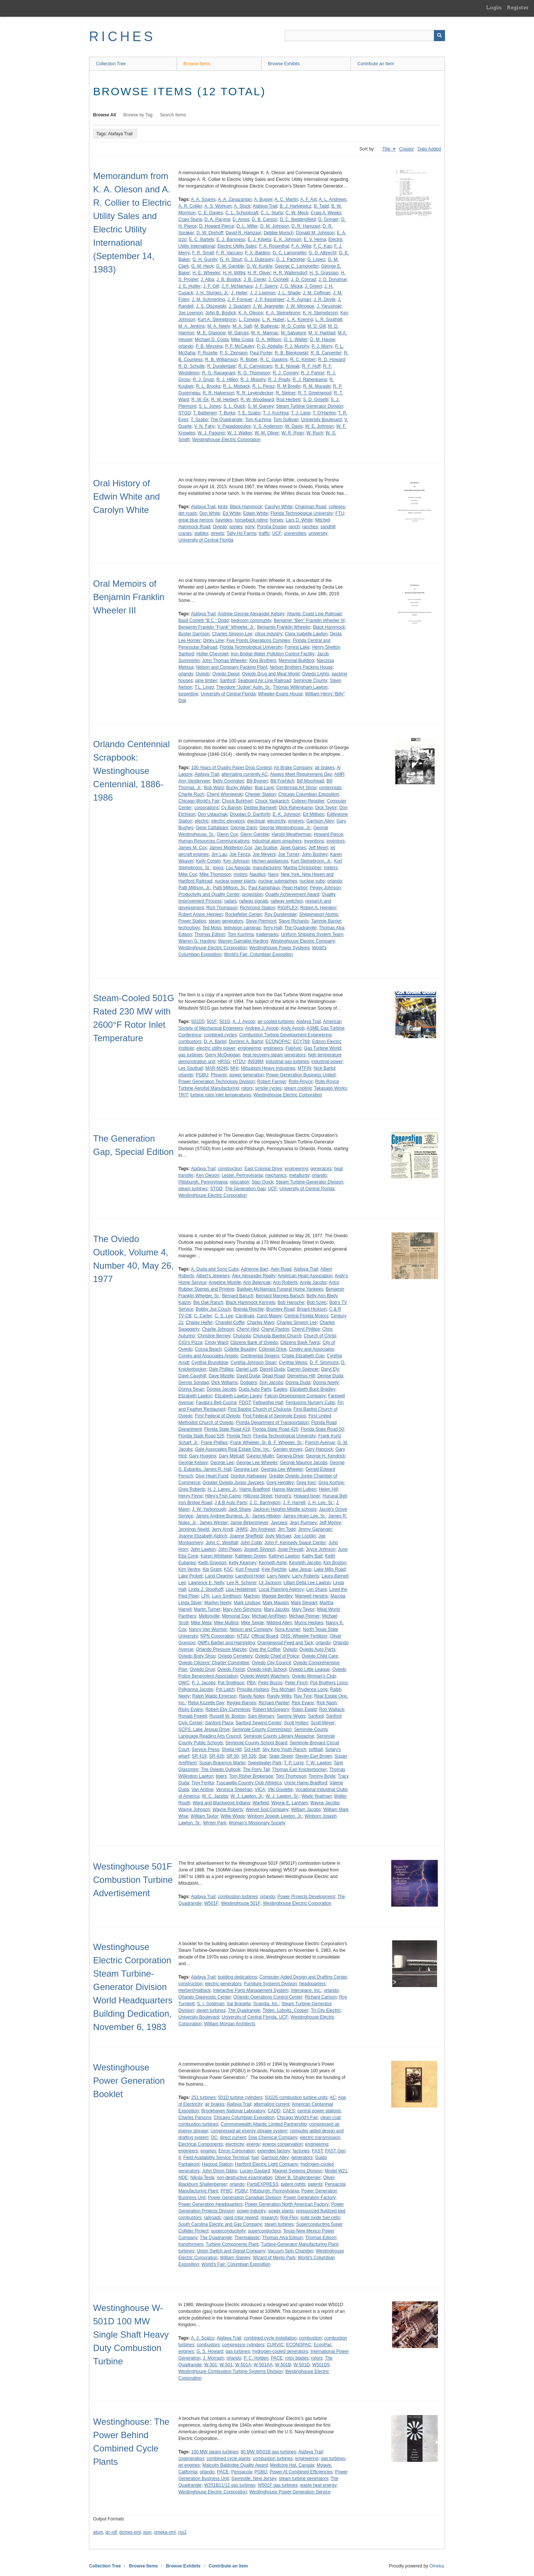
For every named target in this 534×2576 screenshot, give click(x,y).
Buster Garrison (194, 633)
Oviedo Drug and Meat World (270, 673)
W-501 (226, 2364)
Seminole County (310, 680)
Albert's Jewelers (213, 1275)
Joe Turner (288, 854)
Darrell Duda (272, 1369)
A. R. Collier (190, 206)
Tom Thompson (291, 1776)
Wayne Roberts (227, 1809)
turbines (186, 2251)
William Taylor (204, 1816)
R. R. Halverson (218, 392)
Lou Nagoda (238, 867)
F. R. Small (203, 252)
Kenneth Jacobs (305, 1562)
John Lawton (203, 1549)
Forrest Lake (297, 647)
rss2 (182, 2532)
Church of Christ (320, 1335)
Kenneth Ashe (273, 1562)
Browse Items (197, 63)
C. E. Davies (210, 212)
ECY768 (301, 1041)
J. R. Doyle (324, 299)
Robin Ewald (303, 1709)
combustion (310, 2338)
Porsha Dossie (271, 526)
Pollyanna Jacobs (195, 1689)
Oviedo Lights (315, 673)
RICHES (122, 36)
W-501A (243, 2364)
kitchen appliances (270, 861)
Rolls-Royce (301, 1081)
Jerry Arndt (222, 1529)
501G (225, 1021)
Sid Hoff (252, 1749)
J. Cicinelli (278, 279)
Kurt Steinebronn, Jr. (311, 861)
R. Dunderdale (221, 366)
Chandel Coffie (229, 1322)
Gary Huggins (202, 1455)
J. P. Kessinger (269, 299)
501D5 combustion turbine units (296, 2097)
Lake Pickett (190, 1576)
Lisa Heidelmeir (240, 1589)
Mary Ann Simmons (242, 1609)
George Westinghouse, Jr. (285, 827)
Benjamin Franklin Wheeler (283, 627)
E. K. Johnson (287, 239)
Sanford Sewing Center (258, 1722)
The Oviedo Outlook (220, 1769)
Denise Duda (330, 1375)
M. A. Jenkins (191, 326)
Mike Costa (242, 339)
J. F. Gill (211, 286)
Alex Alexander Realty (253, 1275)
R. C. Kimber (303, 359)
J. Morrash (213, 2358)
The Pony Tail (256, 1769)
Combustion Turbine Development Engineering (285, 1034)
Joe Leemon (190, 312)
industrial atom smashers (276, 841)
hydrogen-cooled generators (280, 2351)
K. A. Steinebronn (283, 312)
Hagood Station (217, 2164)
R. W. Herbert (224, 399)
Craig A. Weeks (326, 212)
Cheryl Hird (248, 1329)
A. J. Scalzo (202, 2338)
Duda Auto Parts (255, 1389)
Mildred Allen (279, 1622)
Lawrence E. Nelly (206, 1582)
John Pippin (229, 1549)
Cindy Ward (216, 1342)
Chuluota (242, 1335)
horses (276, 520)
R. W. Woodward (257, 399)
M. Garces (238, 332)
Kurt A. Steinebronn (217, 319)
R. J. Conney (285, 372)
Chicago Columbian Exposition (308, 794)
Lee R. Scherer (242, 1582)
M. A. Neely (218, 326)
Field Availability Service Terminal (216, 2157)
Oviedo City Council (271, 1662)
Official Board (264, 1636)
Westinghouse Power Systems (279, 947)
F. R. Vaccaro (229, 252)
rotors (247, 1088)
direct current (233, 2137)
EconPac (323, 2344)
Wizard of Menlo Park (274, 2257)
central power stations (319, 2110)
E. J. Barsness (231, 239)
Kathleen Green (250, 1556)
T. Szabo (199, 419)
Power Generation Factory (310, 2197)
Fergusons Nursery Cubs (310, 1402)
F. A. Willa (301, 246)
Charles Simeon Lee (232, 633)
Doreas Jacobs (221, 1389)
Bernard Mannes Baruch (280, 1295)
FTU (339, 513)
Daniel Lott (246, 1369)
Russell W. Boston (227, 1716)
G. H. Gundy (204, 259)
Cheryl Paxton (275, 1329)
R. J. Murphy (253, 379)
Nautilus (258, 874)
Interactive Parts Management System (250, 1990)
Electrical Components (200, 2144)
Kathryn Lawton (284, 1556)
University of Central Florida (205, 540)
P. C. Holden (256, 2358)
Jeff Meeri (318, 847)
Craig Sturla (190, 219)
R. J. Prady (279, 379)
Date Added (429, 149)
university (318, 533)
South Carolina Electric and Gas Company (220, 2224)
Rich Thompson (221, 907)
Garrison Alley (320, 821)
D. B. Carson (264, 219)
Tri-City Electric (326, 2010)
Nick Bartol (324, 1068)
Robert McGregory (271, 1709)
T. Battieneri (205, 412)
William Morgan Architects (229, 2023)
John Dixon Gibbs (219, 2170)
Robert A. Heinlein (318, 907)
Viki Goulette (280, 1789)
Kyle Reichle (273, 1569)
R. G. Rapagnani (218, 372)
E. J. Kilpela (259, 239)
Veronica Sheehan (234, 1789)
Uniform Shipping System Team (312, 934)
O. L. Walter (295, 339)
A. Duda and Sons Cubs (215, 1269)
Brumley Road (280, 1309)
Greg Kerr (306, 1482)
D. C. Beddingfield (298, 219)
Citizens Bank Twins (300, 1342)
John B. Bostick (220, 312)
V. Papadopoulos (234, 426)
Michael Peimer (304, 1616)
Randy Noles (252, 1696)
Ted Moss (211, 927)
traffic (264, 533)
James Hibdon (266, 1516)
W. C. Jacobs (215, 1796)
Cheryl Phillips (306, 1329)
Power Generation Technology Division (216, 1081)
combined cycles (220, 1034)
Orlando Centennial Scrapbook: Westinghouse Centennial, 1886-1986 (131, 770)
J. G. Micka (291, 286)
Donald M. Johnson (315, 232)
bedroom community (251, 620)
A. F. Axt (308, 199)
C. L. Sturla (272, 212)
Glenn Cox (227, 834)
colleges (337, 506)
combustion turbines (238, 1896)
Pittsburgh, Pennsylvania (202, 1182)
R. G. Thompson (254, 372)
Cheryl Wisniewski (225, 794)
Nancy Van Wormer (208, 1629)
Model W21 (336, 2170)
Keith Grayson (212, 1562)
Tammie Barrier (326, 921)
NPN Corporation (217, 1636)
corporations (206, 807)
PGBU (202, 1074)
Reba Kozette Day (206, 1702)
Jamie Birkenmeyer (249, 1522)
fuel (254, 2157)
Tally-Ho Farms (242, 533)
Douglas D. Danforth (250, 814)
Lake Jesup (300, 1569)
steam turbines (193, 1188)
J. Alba (207, 279)
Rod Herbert (288, 399)
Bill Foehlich (282, 781)
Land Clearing (219, 1576)
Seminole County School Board (256, 1742)
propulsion (252, 894)
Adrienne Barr (254, 1269)
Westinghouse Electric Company (303, 941)
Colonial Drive (273, 1349)
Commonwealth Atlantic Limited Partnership (264, 2124)
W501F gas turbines (277, 2485)
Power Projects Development (306, 1896)
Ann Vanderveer (194, 781)
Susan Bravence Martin (222, 1762)
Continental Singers (259, 1355)
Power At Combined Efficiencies (301, 2471)
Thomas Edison (209, 934)
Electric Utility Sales (236, 246)
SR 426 (216, 1756)
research (269, 2217)
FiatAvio (293, 1048)
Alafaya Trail (265, 206)
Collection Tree (111, 63)
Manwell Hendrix (311, 1596)
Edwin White (255, 513)
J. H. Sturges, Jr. (212, 292)
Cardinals (244, 1315)
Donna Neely (326, 1382)
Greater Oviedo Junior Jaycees (233, 1482)
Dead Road (273, 1375)
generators (321, 1168)
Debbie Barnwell (260, 807)
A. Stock (242, 206)
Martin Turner (207, 1609)
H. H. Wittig (233, 272)
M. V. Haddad (322, 332)
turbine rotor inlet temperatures (220, 1094)
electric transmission (320, 2137)
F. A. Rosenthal (274, 246)
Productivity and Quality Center (209, 894)
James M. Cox (192, 847)
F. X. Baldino (257, 252)
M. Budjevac (266, 326)
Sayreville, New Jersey (253, 2478)
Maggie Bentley (277, 1596)
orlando (185, 346)
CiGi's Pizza (190, 1342)
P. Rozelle (207, 352)
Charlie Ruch (191, 794)
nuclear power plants (235, 881)
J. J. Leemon (263, 292)
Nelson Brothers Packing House (301, 667)
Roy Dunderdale (280, 914)
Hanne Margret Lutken (294, 1489)
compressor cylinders (243, 2344)
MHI (234, 1068)
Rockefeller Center (243, 914)
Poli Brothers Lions (328, 1682)
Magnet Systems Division (298, 2170)
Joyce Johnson (321, 1549)
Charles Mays (260, 1322)
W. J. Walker (239, 433)
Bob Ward (214, 787)
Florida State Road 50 (322, 1429)
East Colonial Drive (263, 1168)
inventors (336, 841)
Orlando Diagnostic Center (204, 1997)
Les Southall (190, 1068)
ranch (294, 526)
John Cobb (251, 1542)
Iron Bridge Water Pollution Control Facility (272, 653)
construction (230, 1168)
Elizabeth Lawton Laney (238, 1395)
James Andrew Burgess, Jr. (223, 1516)
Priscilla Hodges (253, 1689)
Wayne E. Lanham (289, 1802)
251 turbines (203, 2097)
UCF (276, 533)
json (147, 2532)
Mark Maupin (275, 1602)
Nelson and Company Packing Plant (231, 667)
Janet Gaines (293, 847)
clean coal (330, 2117)
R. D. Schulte (191, 366)
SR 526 (248, 1756)
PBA (251, 1682)
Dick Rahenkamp (296, 807)
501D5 (197, 1021)
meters (330, 867)
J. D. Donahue (333, 279)
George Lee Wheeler (256, 1462)
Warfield (261, 1802)
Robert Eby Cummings (227, 1709)
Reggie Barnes (241, 1702)
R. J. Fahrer (312, 372)
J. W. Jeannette (268, 306)
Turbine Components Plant (232, 2244)
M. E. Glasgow (211, 332)
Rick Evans (303, 1702)
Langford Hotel (249, 1576)
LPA (205, 1596)
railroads (212, 2217)
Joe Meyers (264, 854)
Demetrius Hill (301, 1375)
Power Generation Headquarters (210, 2204)
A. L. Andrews (332, 199)
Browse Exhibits (284, 63)
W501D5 (321, 2364)
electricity (276, 821)
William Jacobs (306, 1809)
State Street (281, 1756)
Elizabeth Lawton (195, 1395)
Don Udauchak (212, 814)
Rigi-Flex (289, 2217)
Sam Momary (261, 1716)
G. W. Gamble (230, 266)
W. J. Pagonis (211, 433)
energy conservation (283, 2144)
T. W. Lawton (319, 1762)
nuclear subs (312, 881)
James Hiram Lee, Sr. (304, 1516)
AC (333, 2097)
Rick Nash (326, 1702)
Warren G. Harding (196, 941)
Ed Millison (313, 814)
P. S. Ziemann (233, 352)
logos (218, 867)
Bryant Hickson (312, 1309)
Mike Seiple (252, 1622)
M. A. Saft (242, 326)
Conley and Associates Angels (208, 1355)
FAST (317, 2150)
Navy (273, 874)
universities (295, 533)
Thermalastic (247, 2237)
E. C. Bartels (201, 239)
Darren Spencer (303, 1369)
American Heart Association (305, 1275)
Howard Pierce (328, 834)
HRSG (223, 1061)
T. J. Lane (300, 412)
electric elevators (228, 821)
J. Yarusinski (329, 306)
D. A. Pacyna (217, 219)
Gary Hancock (319, 1449)
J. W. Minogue (300, 306)
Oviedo (220, 526)
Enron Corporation (236, 2150)
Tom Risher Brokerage (251, 1776)
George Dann (243, 827)
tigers (221, 1776)
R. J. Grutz (203, 379)
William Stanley (235, 2257)
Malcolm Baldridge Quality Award (235, 2465)
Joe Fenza (239, 854)
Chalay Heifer (199, 1322)
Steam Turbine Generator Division (309, 406)
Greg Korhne (331, 1482)
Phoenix (219, 1074)
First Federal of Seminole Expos (274, 1415)
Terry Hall (272, 927)
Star (262, 1756)
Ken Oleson (207, 1175)
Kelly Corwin (208, 861)
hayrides (223, 520)
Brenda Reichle (248, 1309)
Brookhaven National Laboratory (233, 2110)
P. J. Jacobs (203, 1682)
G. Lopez (316, 259)
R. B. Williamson (221, 359)
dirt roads (187, 513)
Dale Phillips (221, 1369)
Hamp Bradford (255, 1489)
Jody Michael (278, 1536)
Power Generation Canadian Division (244, 2197)
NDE (183, 2177)
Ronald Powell (192, 1716)
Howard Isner (307, 1496)
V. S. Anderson (268, 426)
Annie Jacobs (313, 1282)
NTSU (243, 1636)
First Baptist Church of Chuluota (259, 1409)
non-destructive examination (244, 2177)
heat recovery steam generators (274, 1054)
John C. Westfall (221, 1542)
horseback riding (251, 520)
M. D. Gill (316, 326)
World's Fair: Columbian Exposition (258, 954)
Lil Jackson (270, 1582)
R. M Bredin (288, 386)
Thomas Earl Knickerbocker (299, 1769)
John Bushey (314, 854)
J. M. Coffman (316, 292)
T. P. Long (294, 1762)
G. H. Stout (230, 259)
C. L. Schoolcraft (241, 212)
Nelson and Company (251, 1629)
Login (494, 7)
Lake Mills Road (330, 1569)
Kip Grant (211, 1569)
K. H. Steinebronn (320, 312)
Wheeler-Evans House (280, 693)
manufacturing (267, 867)
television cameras (242, 927)
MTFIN (304, 1068)
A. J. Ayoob (244, 1021)
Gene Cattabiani (212, 827)
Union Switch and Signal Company (231, 2251)
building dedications (237, 1977)
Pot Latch (225, 1689)
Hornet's (283, 1496)
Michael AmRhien (269, 1616)
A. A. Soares (203, 199)
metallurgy (299, 1175)
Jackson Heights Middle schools (285, 1509)
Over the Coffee (265, 1649)
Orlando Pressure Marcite (221, 1649)
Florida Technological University (301, 513)
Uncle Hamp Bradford (305, 1782)
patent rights (293, 2184)
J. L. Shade (289, 292)
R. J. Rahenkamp (310, 379)
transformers (190, 2244)
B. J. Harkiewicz (295, 206)
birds (223, 506)
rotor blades (297, 2358)
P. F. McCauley (239, 346)
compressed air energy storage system (249, 2130)
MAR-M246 (216, 1068)
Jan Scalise (265, 847)
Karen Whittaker (217, 1556)
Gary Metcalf (231, 1455)
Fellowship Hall (268, 1402)
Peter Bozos (270, 1682)
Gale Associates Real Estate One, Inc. (232, 1449)
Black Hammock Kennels (250, 1302)
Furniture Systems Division (270, 1983)
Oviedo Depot (225, 673)
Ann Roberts (285, 1282)
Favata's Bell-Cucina (216, 1402)
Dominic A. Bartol (246, 1041)
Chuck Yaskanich (272, 801)
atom (98, 2532)
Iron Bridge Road (195, 1502)
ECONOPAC (278, 1041)
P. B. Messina (209, 346)
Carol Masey (269, 1315)
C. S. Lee (223, 1315)
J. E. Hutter (189, 286)
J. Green (313, 286)
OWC (183, 1682)
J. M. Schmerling (208, 299)
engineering (249, 1048)
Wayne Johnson (194, 1809)
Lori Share (316, 1589)
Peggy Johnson (325, 887)
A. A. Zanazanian (235, 199)
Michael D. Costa (211, 339)
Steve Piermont (260, 921)
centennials (330, 787)
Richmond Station (257, 907)
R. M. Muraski (316, 386)
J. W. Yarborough (209, 1509)
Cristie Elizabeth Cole (303, 1355)
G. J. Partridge (290, 259)
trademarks (267, 934)
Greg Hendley (280, 1482)
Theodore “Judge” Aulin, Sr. (243, 687)
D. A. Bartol (215, 1041)
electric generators (223, 1983)
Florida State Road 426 (275, 1429)
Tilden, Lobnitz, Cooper (286, 2010)
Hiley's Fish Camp (223, 1496)
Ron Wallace (332, 1709)
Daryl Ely (330, 1369)
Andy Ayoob (292, 1028)
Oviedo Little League (309, 1669)
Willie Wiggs (233, 1816)
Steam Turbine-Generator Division (309, 1182)
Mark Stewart (304, 1602)
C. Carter (203, 1315)
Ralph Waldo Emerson (214, 1696)
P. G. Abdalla (270, 346)
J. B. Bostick (229, 279)
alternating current (272, 2104)
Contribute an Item (375, 63)
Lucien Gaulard (255, 2170)
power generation (246, 1074)
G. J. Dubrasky (258, 259)
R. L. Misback (236, 386)
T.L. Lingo (204, 687)
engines (296, 821)
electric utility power (216, 1048)
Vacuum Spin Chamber (290, 2251)
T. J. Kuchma (276, 412)
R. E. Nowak (287, 366)
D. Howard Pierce (216, 226)
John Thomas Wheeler (224, 660)
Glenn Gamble (254, 834)
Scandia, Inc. (266, 2003)
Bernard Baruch (237, 1295)
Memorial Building (296, 660)
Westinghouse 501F (241, 1903)
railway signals (253, 901)
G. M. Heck (202, 266)
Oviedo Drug (202, 1669)
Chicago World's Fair (199, 801)
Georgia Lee (246, 1469)
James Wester (214, 1522)
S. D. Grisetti (315, 399)
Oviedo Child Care (319, 1656)
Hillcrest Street (257, 1496)
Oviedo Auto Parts (317, 1649)
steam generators (225, 921)
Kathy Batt (312, 1556)
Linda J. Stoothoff (205, 1589)
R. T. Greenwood (315, 392)
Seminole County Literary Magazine (278, 1736)
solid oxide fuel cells (320, 2217)
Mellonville (209, 1616)
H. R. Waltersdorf (290, 272)
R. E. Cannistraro (255, 366)
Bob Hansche (290, 1302)
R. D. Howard (331, 359)
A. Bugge (263, 199)
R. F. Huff (311, 366)
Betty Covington (228, 781)
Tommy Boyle (322, 1776)
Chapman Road (310, 506)
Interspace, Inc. (306, 1990)
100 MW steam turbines (214, 2451)
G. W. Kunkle (259, 266)
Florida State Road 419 (227, 1429)
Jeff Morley (330, 1522)
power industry (251, 2211)
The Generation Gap (245, 1188)
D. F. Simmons (324, 1362)
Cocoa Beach (208, 1349)
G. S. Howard (210, 2351)
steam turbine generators (303, 2478)
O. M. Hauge (322, 339)
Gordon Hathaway (249, 1476)
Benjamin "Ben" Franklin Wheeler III (309, 620)
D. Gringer (328, 219)
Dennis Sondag (193, 1382)
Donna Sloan (191, 1389)
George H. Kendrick (325, 1455)
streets (217, 533)
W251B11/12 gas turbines (229, 2485)
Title (387, 149)
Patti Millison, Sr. (229, 887)
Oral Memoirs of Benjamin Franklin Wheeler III (128, 597)
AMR (339, 774)
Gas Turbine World (322, 1048)
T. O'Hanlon (324, 412)
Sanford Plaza (219, 1722)
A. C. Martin (286, 199)
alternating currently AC (244, 774)
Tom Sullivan (286, 419)
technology (189, 927)
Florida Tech (239, 1435)
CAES (289, 2110)
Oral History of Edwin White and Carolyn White (126, 496)
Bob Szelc (317, 1302)
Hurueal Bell (335, 1496)
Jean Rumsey (303, 1522)
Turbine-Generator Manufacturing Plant (299, 2244)
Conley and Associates (311, 1349)
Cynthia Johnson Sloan (253, 1362)
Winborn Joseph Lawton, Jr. (274, 1816)
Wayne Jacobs (324, 1802)
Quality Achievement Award (292, 894)
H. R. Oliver (259, 272)
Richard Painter (273, 1702)
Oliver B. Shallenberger (298, 2177)
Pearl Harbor (294, 887)
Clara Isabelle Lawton (306, 633)
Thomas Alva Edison (282, 2237)
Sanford (227, 680)
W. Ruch (314, 433)
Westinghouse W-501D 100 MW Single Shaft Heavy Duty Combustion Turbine (131, 2334)
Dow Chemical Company (272, 2137)
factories (301, 2150)
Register (518, 7)
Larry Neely (278, 1576)
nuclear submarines (277, 881)
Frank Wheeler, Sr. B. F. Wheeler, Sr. (266, 1442)
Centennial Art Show (296, 787)
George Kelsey (193, 1462)
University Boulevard (321, 419)
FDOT (245, 1402)
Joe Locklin (305, 1536)
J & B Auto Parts (230, 1502)
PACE (277, 2358)
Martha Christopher (302, 867)
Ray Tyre (303, 1696)
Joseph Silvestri (259, 1549)
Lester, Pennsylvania (242, 1175)
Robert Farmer (271, 1081)
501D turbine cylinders (240, 2097)
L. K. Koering (300, 319)
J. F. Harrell (294, 1502)
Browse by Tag (138, 114)
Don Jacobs (271, 1382)
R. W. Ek (200, 399)
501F (212, 1021)
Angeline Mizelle (224, 1282)
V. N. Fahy (204, 426)
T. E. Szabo (249, 412)
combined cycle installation (270, 2338)
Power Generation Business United (301, 1074)
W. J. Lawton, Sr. (282, 1796)
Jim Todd (287, 1529)
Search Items (173, 114)
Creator (406, 149)
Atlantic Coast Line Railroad (314, 613)
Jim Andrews (262, 1529)
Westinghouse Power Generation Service (289, 2491)
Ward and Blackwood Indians (221, 1802)
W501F (211, 1903)
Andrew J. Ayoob (261, 1028)
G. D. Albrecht (322, 252)
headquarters (312, 1983)
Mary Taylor (302, 1609)
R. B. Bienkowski (291, 352)
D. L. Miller (247, 226)
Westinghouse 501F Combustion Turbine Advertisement (133, 1879)
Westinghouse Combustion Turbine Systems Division (230, 2371)
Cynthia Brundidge (209, 1362)
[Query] (365, 35)
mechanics (275, 1175)
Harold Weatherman (291, 834)
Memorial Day (235, 1616)
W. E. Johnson (319, 426)
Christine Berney (213, 1335)
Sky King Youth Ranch (284, 1749)
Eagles (280, 1389)
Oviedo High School (266, 1669)
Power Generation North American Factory (287, 2204)
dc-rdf (111, 2532)
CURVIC (275, 2344)
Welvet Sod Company (267, 1809)
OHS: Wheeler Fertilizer (303, 1636)
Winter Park (215, 1822)
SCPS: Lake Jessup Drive (204, 1729)
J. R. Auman (299, 299)
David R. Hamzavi (243, 232)
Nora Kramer (287, 1629)
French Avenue (320, 1442)
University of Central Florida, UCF (255, 2017)
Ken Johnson (236, 861)
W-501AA (263, 2364)
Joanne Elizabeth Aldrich (202, 1536)
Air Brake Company (293, 767)
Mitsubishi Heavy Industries (268, 1068)
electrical (255, 821)
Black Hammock (246, 506)
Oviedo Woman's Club (314, 1676)
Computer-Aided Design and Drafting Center (303, 1977)
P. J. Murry (322, 346)
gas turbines (190, 1054)
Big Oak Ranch (208, 1302)
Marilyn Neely (217, 1602)
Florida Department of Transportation (272, 1422)
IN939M (255, 1061)
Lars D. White (299, 520)
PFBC (226, 2190)
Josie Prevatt (290, 1549)
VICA (260, 1789)
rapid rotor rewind (240, 2217)
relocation (239, 1182)
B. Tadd (321, 206)
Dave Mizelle (221, 1375)
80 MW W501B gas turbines (268, 2451)
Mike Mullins (226, 1622)
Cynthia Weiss (293, 1362)
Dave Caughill (192, 1375)
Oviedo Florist (231, 1669)
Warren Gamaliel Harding (243, 941)
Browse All (104, 114)
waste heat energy (318, 2485)
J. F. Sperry (266, 286)
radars (230, 901)
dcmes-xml (130, 2532)
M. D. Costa (292, 326)
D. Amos (241, 219)
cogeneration (191, 2458)
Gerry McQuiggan (222, 1054)
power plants (281, 2211)
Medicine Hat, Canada (292, 2465)
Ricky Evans (190, 1709)
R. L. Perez (263, 386)
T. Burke (227, 412)
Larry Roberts (305, 1576)
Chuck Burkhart (237, 801)
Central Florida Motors (306, 1315)
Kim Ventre (189, 1569)
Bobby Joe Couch (213, 1309)
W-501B (283, 2364)
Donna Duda (298, 1382)
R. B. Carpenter (325, 352)
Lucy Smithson (226, 1596)
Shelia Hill (231, 1749)
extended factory (273, 2150)
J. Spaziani (239, 306)
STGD (184, 412)
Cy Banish (231, 807)
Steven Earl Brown (313, 1756)
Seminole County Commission (262, 1729)
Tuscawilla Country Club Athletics (249, 1782)
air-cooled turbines (275, 1021)
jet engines (189, 2465)
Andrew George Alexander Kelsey (251, 613)
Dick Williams (224, 1382)
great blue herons (195, 520)
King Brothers (262, 660)
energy (253, 2144)
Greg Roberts (191, 1489)
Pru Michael (283, 1689)
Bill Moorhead (310, 781)
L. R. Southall (329, 319)
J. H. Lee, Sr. (320, 1502)
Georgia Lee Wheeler (282, 1469)
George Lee (222, 1462)
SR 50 (232, 1756)
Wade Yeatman (316, 1796)
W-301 (210, 2364)
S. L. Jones (210, 406)
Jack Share (239, 1509)
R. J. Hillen (227, 379)
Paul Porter (261, 352)
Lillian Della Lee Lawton (307, 1582)
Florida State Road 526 (201, 1435)
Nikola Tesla (202, 2177)
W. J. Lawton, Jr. (247, 1796)
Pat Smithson (231, 1682)
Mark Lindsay (247, 1602)
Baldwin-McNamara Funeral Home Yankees (280, 1289)
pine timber (206, 680)
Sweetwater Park (264, 1762)
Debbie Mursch (279, 232)
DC (214, 2137)
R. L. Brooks (208, 386)
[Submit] (439, 35)
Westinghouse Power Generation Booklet (129, 2080)
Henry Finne (190, 1496)
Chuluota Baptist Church (277, 1335)
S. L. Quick (234, 406)
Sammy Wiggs (291, 1716)
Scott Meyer (322, 1722)
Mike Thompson (215, 874)
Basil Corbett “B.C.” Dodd (203, 620)
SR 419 (199, 1756)
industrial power (327, 1061)
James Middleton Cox (230, 847)
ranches (310, 526)
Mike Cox (187, 874)
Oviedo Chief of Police (277, 1656)
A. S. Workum (218, 206)
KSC (228, 1569)
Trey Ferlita (202, 1782)
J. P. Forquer (240, 299)
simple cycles (268, 1088)
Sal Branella (239, 2003)
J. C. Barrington (264, 1502)
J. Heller (239, 292)
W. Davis (294, 426)
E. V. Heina (315, 239)
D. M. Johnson (274, 226)
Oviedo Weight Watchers (264, 1676)
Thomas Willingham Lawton (300, 687)
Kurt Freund (247, 1569)
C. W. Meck (297, 212)
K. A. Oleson (250, 312)
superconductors (264, 2231)
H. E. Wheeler (206, 272)
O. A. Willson (268, 339)
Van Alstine (202, 1789)
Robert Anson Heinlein (200, 914)
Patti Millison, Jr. (194, 887)
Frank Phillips (214, 1442)
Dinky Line (213, 640)
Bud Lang (264, 787)
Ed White (231, 513)
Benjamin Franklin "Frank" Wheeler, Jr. (216, 627)
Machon (252, 1596)
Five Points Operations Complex (258, 640)
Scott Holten (296, 1722)
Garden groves (287, 1449)
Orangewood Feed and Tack (285, 1642)
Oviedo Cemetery (235, 1656)
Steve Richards (293, 921)
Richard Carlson (321, 1997)
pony (249, 526)
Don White (210, 513)
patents (315, 2184)
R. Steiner (286, 392)
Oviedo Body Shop (196, 1656)
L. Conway (249, 319)
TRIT (183, 1094)
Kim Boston (334, 1562)
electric (202, 821)
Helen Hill (328, 1489)
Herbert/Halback (194, 1990)
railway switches (287, 901)
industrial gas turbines (287, 1061)
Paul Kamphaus (264, 887)
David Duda (248, 1375)
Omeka (436, 2566)
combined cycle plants (228, 2458)
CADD (274, 2110)
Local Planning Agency (281, 1589)
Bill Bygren (257, 781)
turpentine (188, 693)
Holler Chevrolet (212, 653)
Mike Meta (201, 1622)
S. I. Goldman (210, 2003)
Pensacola (241, 2471)
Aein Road (281, 1269)
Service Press (205, 1749)
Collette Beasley (240, 1349)
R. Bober (249, 359)
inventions (314, 841)
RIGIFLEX (287, 907)
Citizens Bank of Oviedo (254, 1342)
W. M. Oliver (267, 433)
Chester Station (260, 794)
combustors (189, 1041)
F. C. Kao (322, 246)
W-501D (301, 2364)
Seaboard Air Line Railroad (264, 680)
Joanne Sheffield (246, 1536)
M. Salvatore (293, 332)
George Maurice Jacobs (303, 1462)
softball (316, 1749)
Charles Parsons (194, 2117)
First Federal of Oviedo (217, 1415)
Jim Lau (219, 854)
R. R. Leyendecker (255, 392)
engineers (273, 1048)
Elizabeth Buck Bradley (312, 1389)
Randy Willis (279, 1696)
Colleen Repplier (307, 801)
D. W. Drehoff (210, 232)
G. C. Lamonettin (289, 252)
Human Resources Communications (214, 841)
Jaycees (279, 1522)
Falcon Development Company (295, 1395)
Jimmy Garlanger (315, 1529)
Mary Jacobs (276, 1609)
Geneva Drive (289, 1455)
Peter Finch (296, 1682)
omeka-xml (165, 2532)
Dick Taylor (326, 807)
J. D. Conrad (303, 279)
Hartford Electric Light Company (266, 2164)
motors (240, 874)
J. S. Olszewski (211, 306)
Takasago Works (330, 1088)
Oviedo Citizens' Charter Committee (213, 1662)
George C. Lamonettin (297, 266)
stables (201, 533)
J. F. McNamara (237, 286)
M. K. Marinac (264, 332)
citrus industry (268, 633)
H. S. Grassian (324, 272)
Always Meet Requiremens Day (301, 774)
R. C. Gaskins (274, 359)
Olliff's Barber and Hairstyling (226, 1642)
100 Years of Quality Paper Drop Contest (231, 767)
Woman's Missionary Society (257, 1822)
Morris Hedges (308, 1622)
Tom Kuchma (258, 419)
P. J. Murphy (297, 346)
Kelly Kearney (242, 1562)
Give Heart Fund (211, 1476)
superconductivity (228, 2231)
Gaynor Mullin (260, 1455)
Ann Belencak (257, 1282)
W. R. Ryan (292, 433)
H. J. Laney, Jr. (222, 1489)
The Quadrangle (226, 419)
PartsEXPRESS (262, 2184)
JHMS (241, 1529)
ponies (235, 526)
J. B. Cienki (254, 279)
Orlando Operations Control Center (267, 1997)
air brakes (324, 767)
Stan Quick (262, 1182)
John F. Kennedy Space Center (295, 1542)
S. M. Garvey (261, 406)
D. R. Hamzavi (305, 226)
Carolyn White (279, 506)
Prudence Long (312, 1689)
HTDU (239, 1061)
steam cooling (298, 1088)
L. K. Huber (273, 319)
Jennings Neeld (193, 1529)
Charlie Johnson (218, 1329)
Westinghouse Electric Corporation (226, 439)
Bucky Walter (239, 787)
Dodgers (248, 1382)
